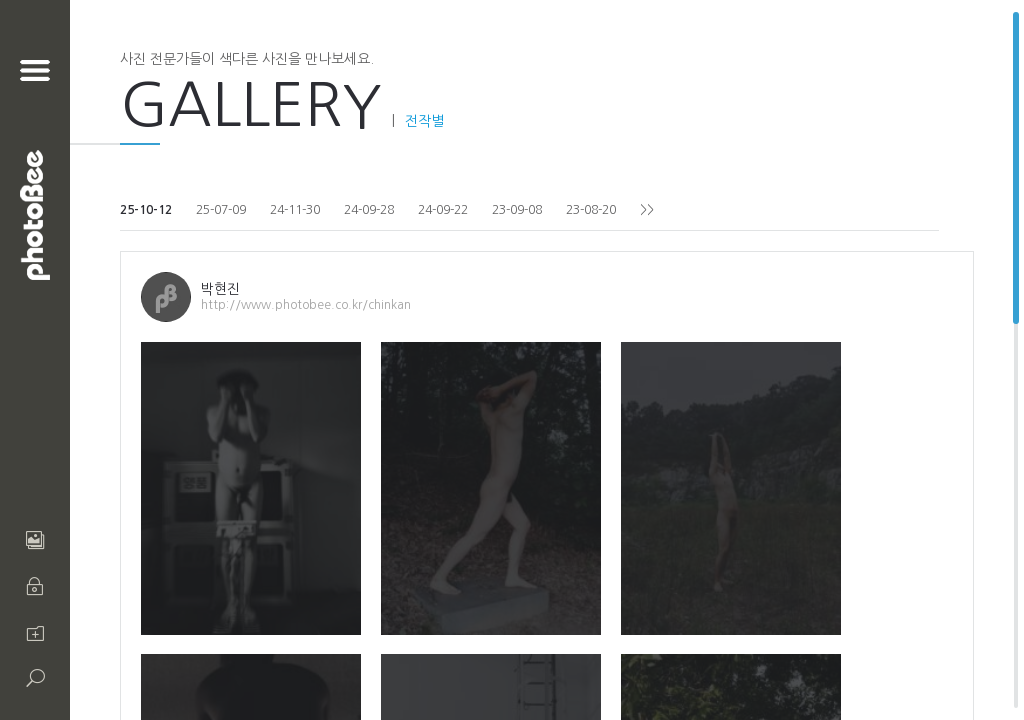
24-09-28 (369, 210)
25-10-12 (146, 210)
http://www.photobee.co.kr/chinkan (306, 305)
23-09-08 (517, 210)
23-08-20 (591, 210)
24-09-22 (443, 210)
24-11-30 (295, 210)
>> (647, 210)
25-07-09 (221, 210)
